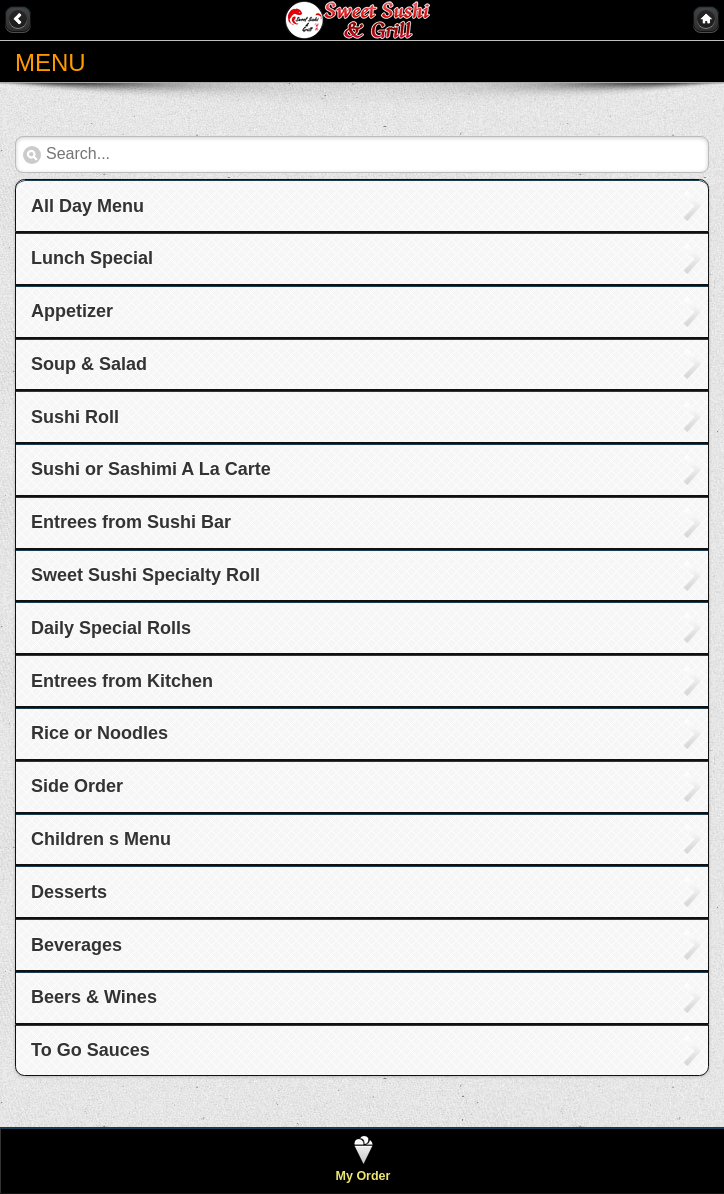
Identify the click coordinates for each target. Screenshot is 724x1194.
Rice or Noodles (99, 733)
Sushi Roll (75, 417)
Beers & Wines (94, 997)
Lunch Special (92, 258)
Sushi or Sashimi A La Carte (151, 469)
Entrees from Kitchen (122, 681)
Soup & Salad (89, 364)
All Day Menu (87, 206)
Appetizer (72, 311)
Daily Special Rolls (111, 628)
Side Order (77, 786)
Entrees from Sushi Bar (131, 522)
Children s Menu (101, 839)
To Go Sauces (90, 1050)
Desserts (69, 892)
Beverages (76, 945)
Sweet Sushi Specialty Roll (145, 575)
